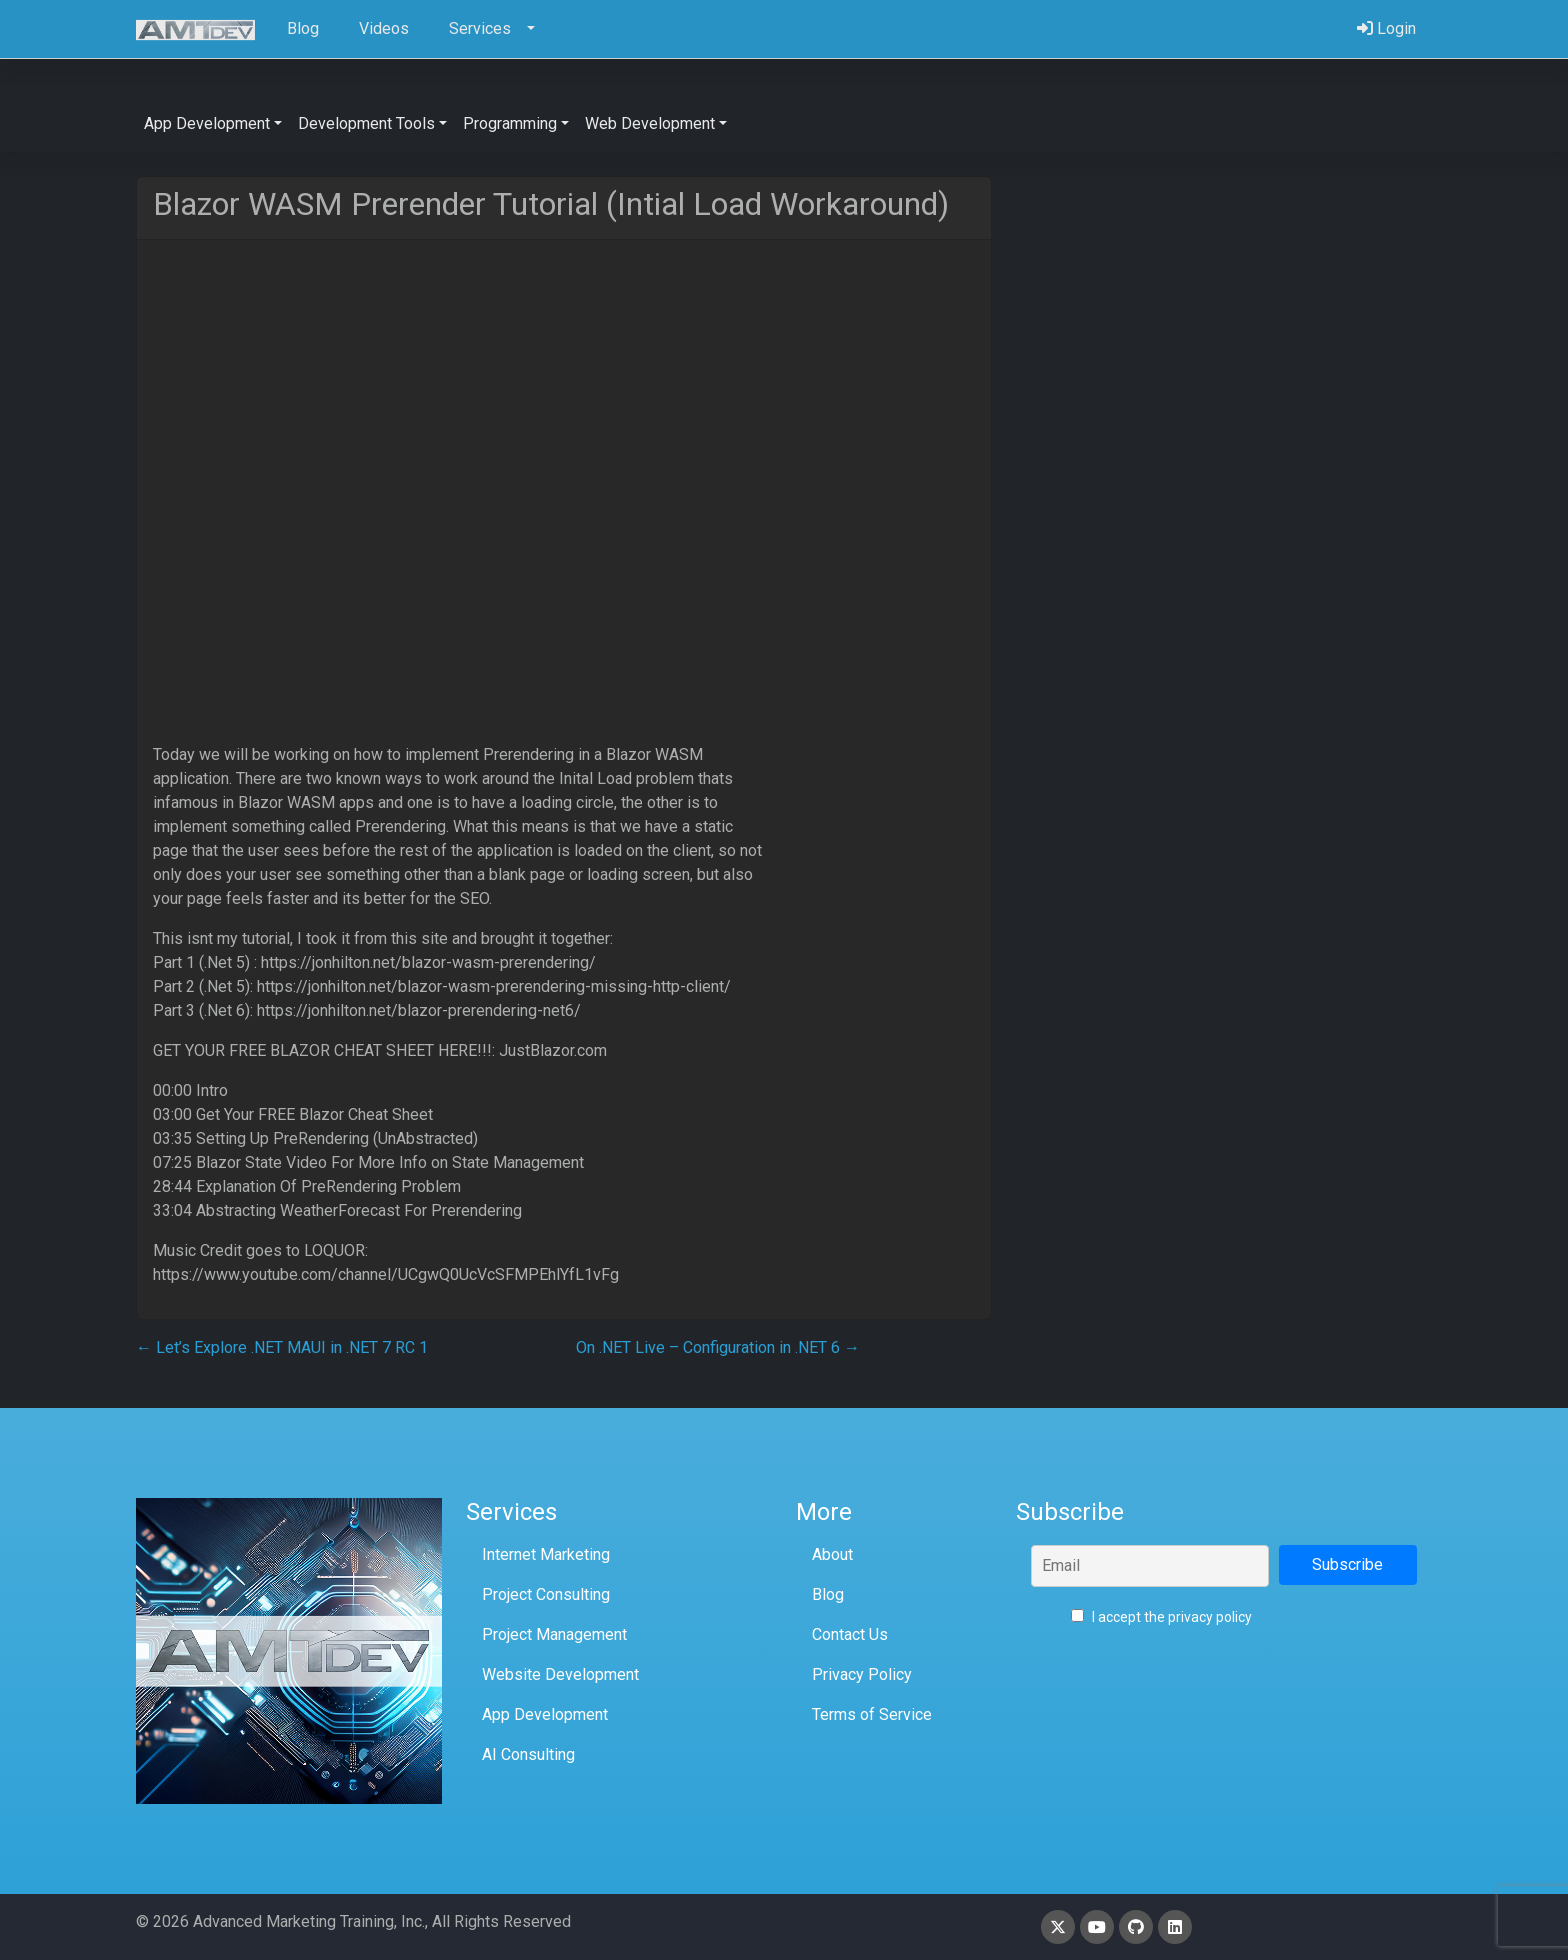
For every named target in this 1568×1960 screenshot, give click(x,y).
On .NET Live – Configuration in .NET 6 (718, 1347)
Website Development (560, 1674)
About (832, 1554)
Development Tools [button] (366, 123)
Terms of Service (872, 1714)
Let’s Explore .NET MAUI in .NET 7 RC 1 (282, 1347)
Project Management (554, 1634)
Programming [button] (510, 123)
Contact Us (850, 1634)
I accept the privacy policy (1161, 1617)
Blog (828, 1594)
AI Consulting (528, 1754)
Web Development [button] (650, 123)
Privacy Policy (862, 1674)
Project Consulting (546, 1594)
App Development (545, 1714)
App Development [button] (207, 123)
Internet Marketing (546, 1554)
